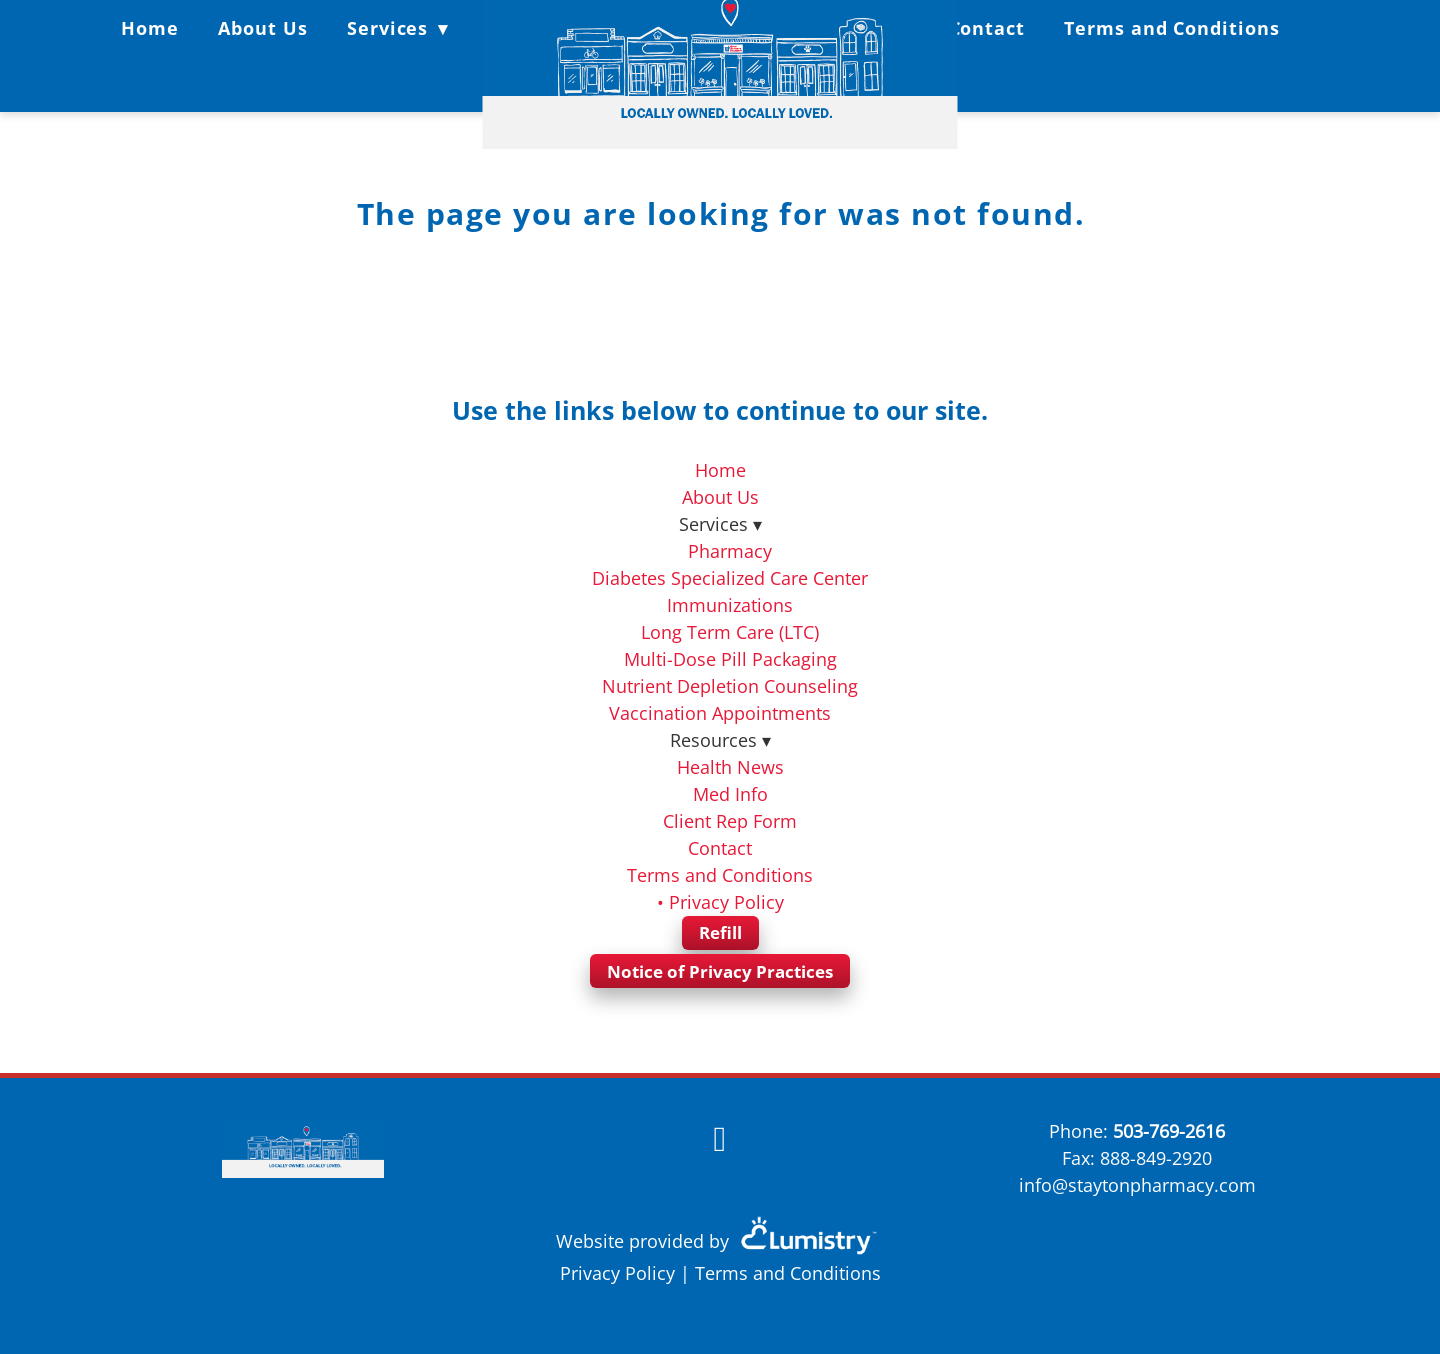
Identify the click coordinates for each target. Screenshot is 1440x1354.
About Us (262, 28)
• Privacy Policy (720, 902)
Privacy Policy (617, 1273)
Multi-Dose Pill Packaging (730, 659)
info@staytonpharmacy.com (1137, 1185)
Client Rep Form (730, 821)
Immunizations (730, 605)
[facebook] (720, 1140)
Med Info (730, 794)
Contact (987, 28)
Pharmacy (730, 551)
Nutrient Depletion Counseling (730, 686)
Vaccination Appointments (720, 713)
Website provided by (720, 1241)
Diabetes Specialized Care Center (730, 578)
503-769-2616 (1169, 1131)
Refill (720, 932)
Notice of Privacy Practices (720, 971)
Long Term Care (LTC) (730, 632)
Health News (730, 767)
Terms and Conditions (1171, 28)
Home (150, 28)
